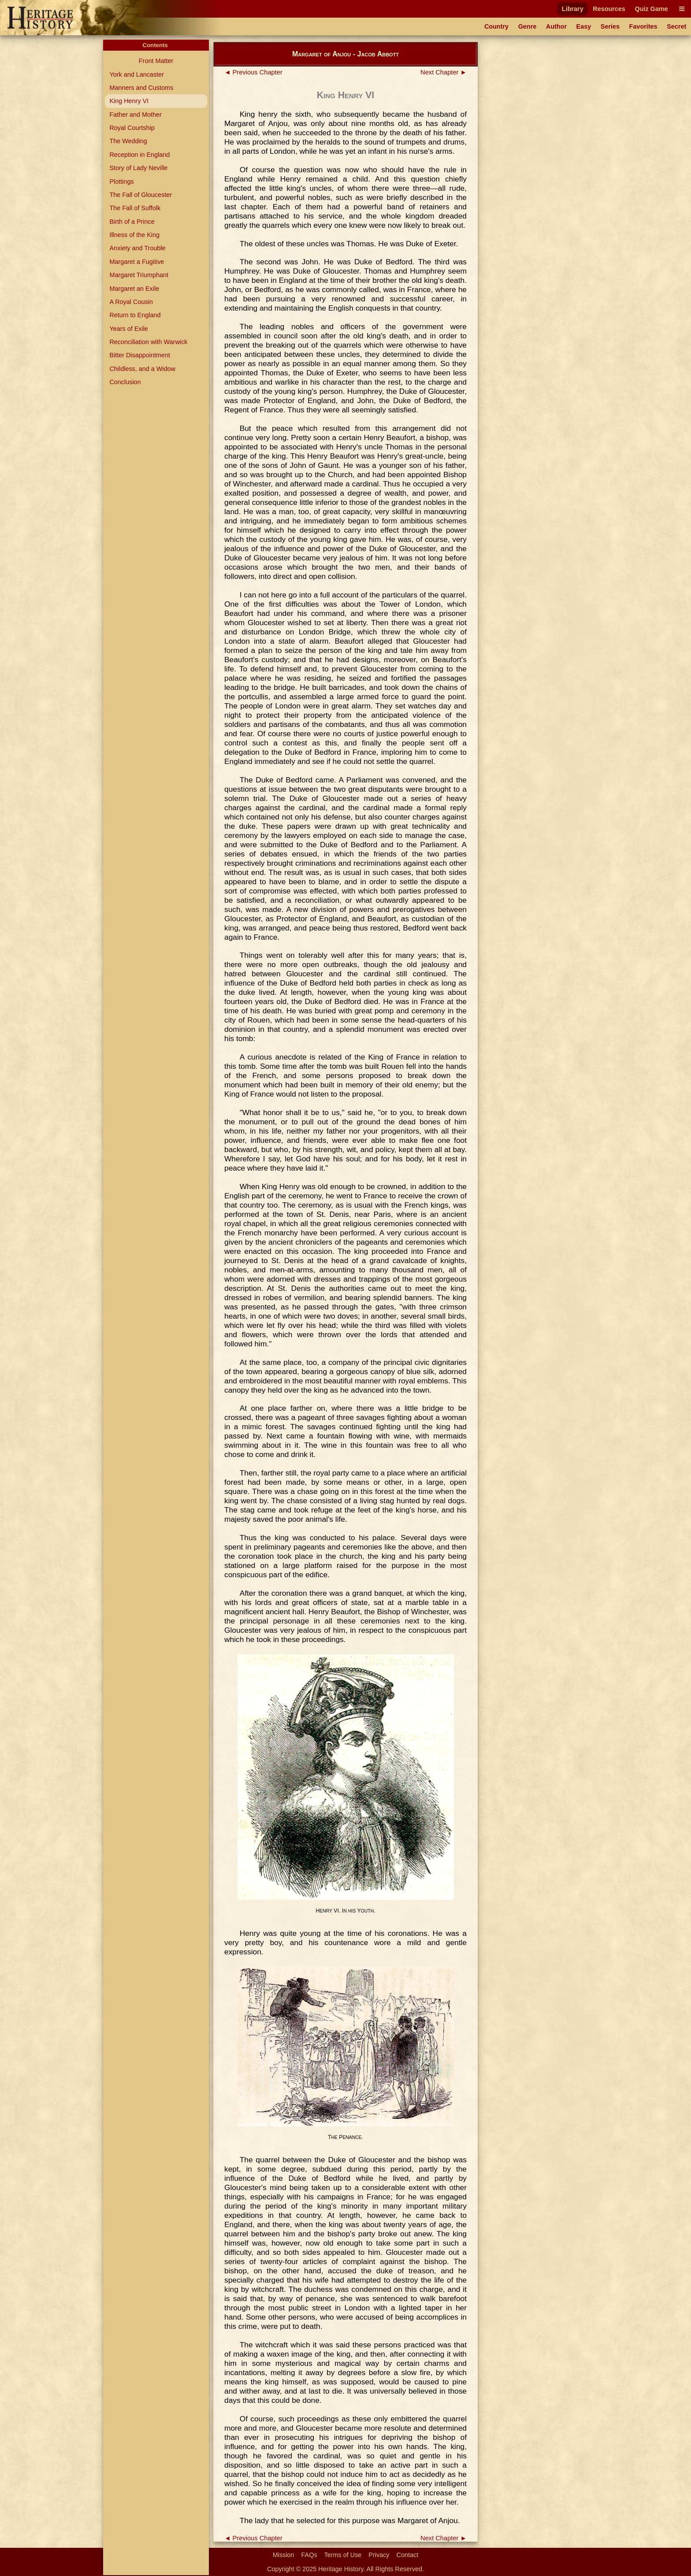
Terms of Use (343, 2554)
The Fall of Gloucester (140, 194)
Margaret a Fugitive (136, 261)
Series (610, 26)
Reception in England (139, 154)
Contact (408, 2554)
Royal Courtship (131, 127)
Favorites (643, 26)
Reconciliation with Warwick (148, 341)
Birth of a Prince (131, 221)
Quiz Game (651, 8)
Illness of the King (134, 234)
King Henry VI (129, 100)
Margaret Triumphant (138, 274)
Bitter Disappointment (139, 355)
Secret (676, 26)
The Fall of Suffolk (134, 207)
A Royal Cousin (130, 301)
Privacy (378, 2554)
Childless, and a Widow (142, 368)
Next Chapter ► (443, 72)
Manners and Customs (141, 87)
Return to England (134, 315)
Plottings (121, 181)
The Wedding (128, 141)
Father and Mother (135, 114)
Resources (609, 8)
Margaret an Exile (134, 288)
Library (572, 8)
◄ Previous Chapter (253, 72)
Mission (283, 2554)
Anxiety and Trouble (137, 248)
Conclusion (125, 381)
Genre (527, 26)
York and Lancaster (136, 74)
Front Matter (156, 60)
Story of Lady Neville (138, 167)
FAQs (309, 2554)
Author (556, 26)
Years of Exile (128, 328)
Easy (583, 26)
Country (496, 26)
